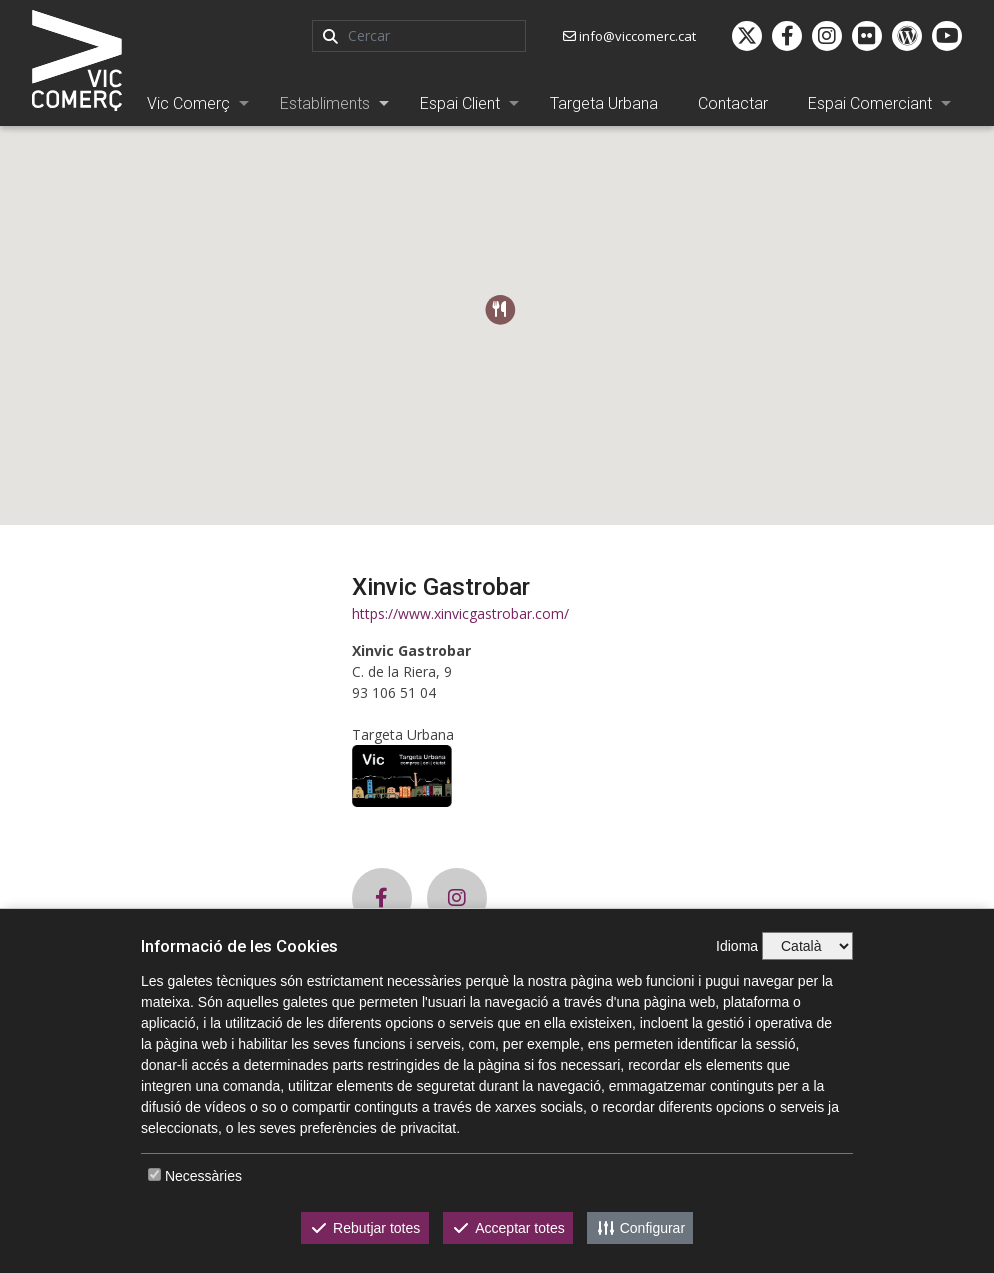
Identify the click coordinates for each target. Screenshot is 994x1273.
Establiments (325, 103)
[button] (500, 309)
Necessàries (203, 1176)
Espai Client (460, 103)
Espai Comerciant (870, 103)
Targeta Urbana (604, 103)
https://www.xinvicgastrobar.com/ (460, 613)
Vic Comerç (188, 103)
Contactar (733, 103)
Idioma (737, 946)
